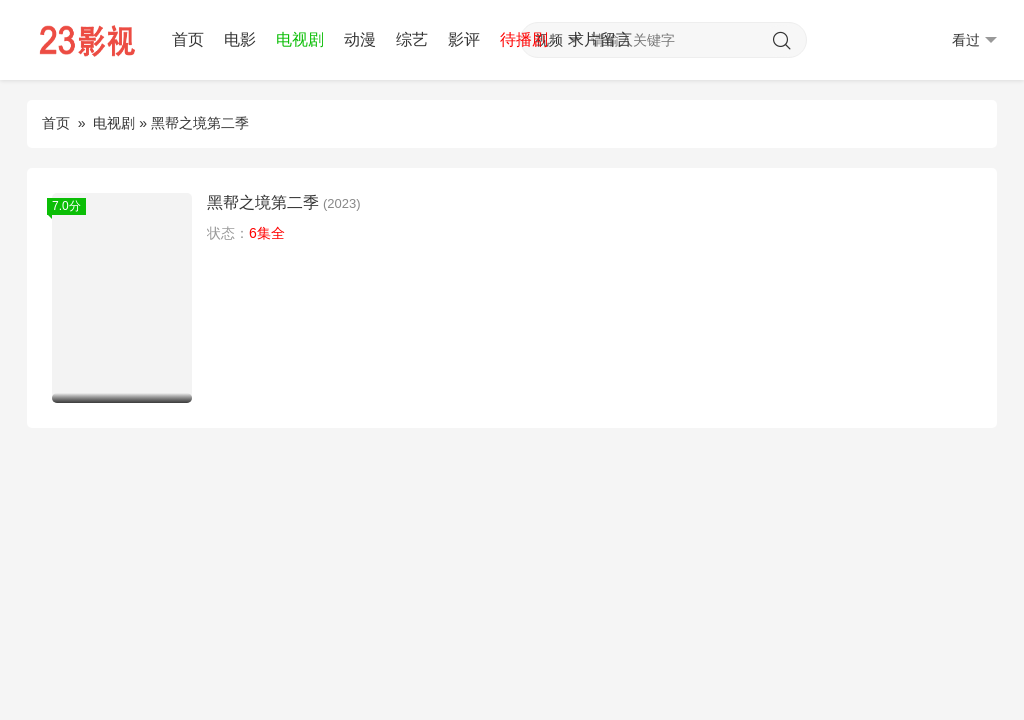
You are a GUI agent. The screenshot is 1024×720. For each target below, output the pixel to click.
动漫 (360, 39)
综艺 (412, 39)
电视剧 (300, 39)
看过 (974, 40)
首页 (188, 39)
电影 (240, 39)
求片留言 (600, 39)
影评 (464, 39)
